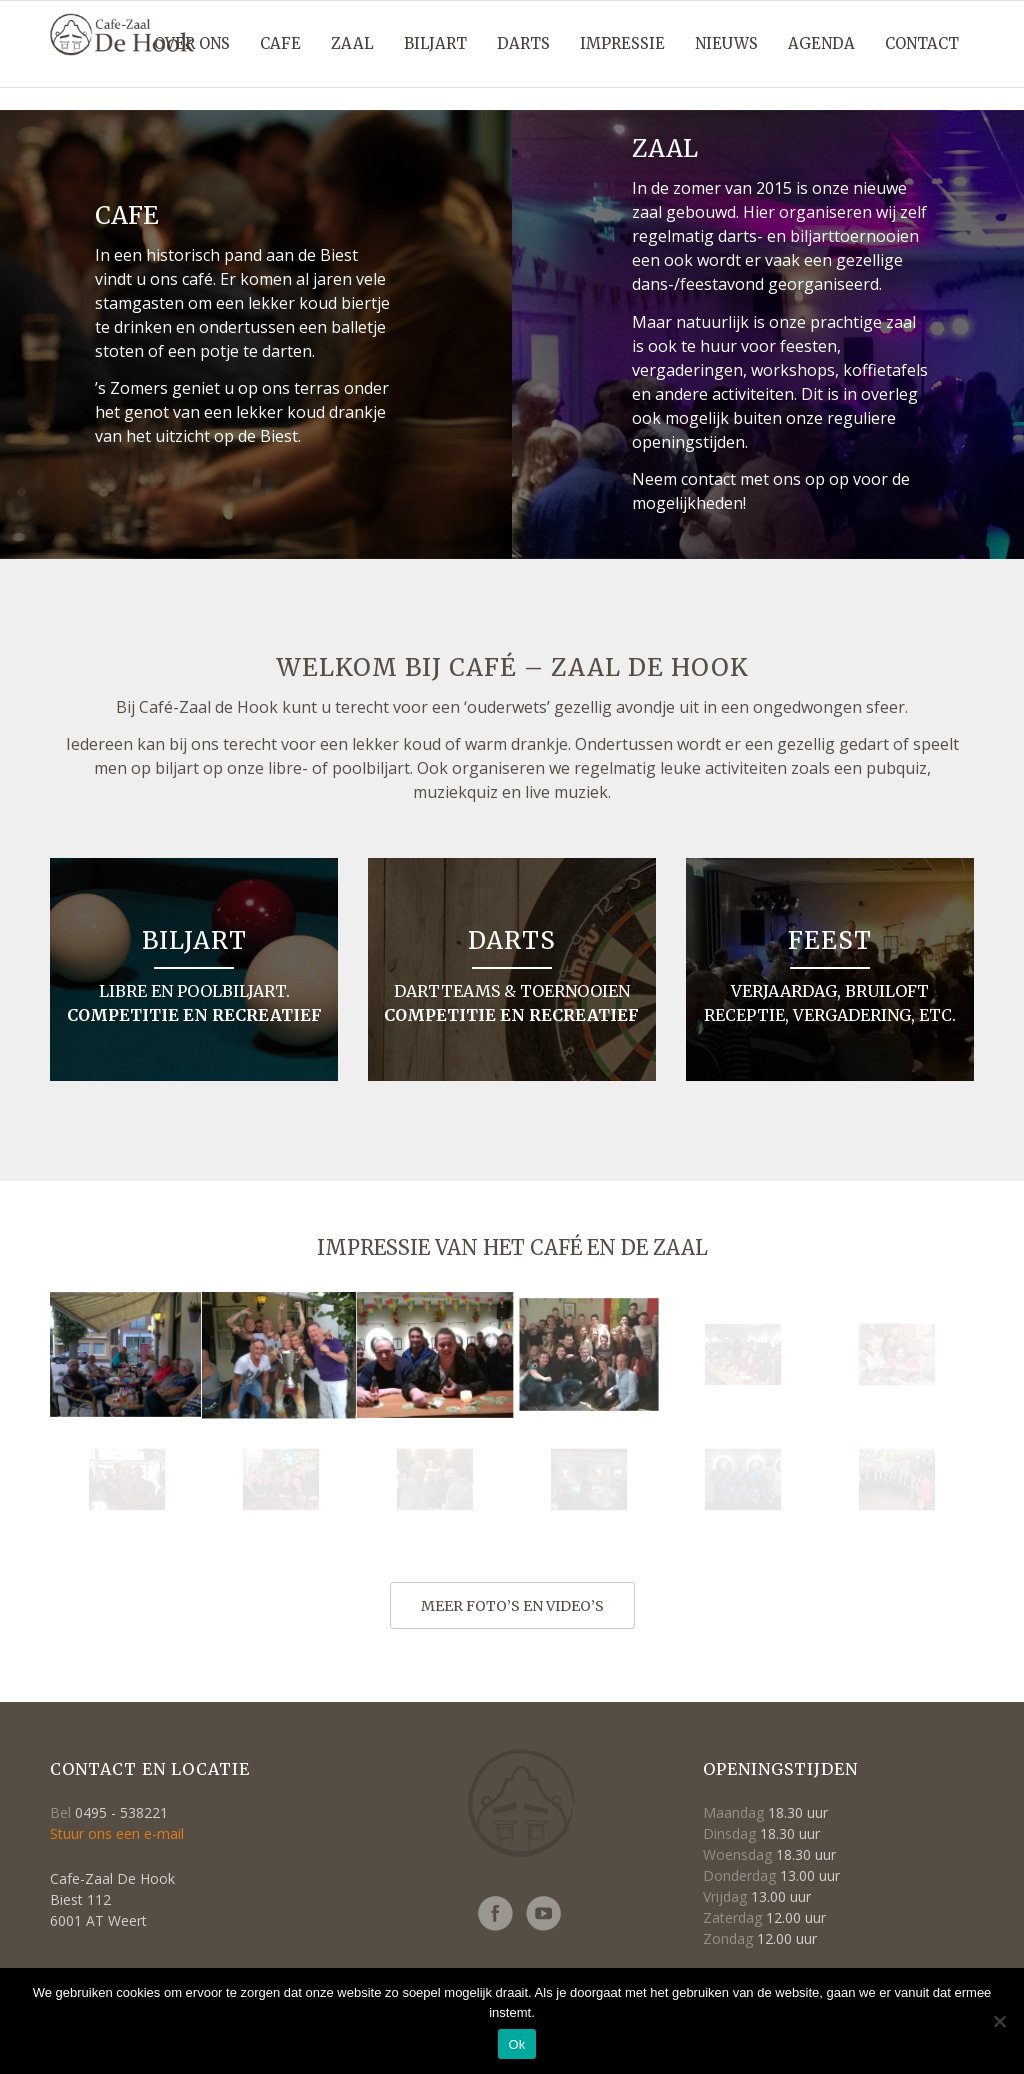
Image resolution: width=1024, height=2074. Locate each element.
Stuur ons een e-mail (117, 1833)
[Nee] (999, 2021)
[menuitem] (192, 44)
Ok (516, 2044)
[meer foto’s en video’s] (512, 1605)
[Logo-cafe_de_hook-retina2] (122, 56)
